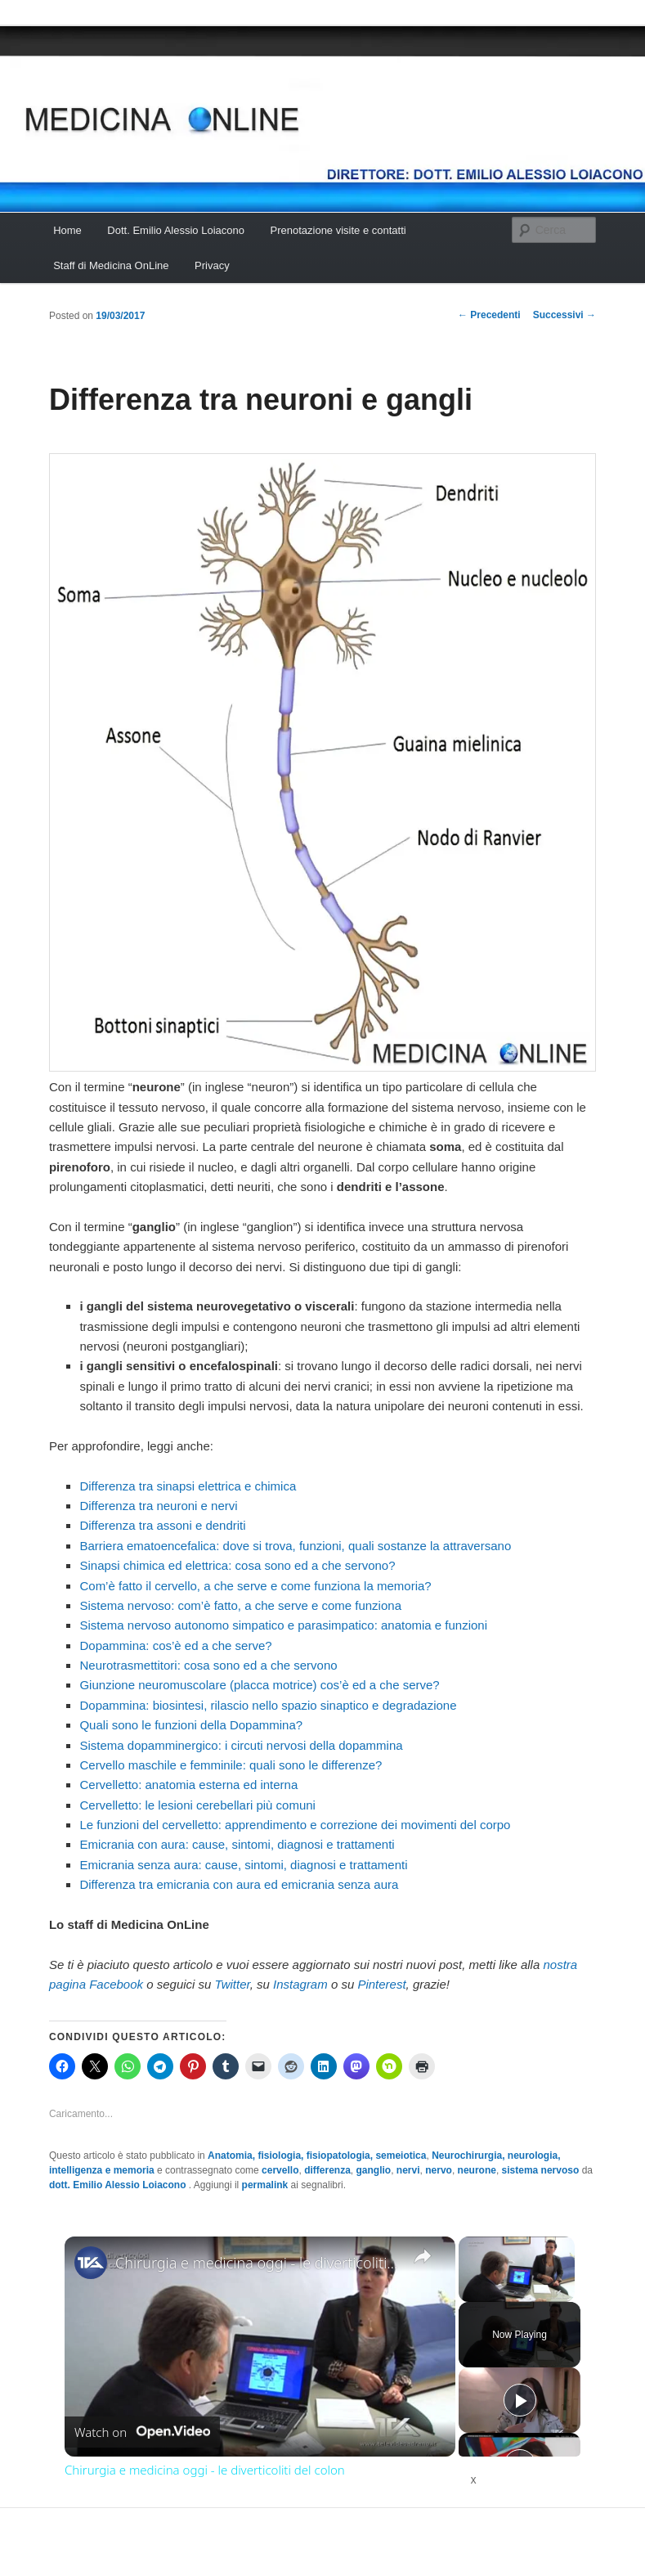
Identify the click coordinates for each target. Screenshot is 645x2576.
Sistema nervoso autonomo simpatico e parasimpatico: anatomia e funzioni (283, 1625)
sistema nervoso (541, 2170)
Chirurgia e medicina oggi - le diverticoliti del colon (257, 2263)
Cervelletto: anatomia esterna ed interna (188, 1785)
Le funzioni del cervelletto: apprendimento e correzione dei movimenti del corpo (294, 1825)
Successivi (564, 315)
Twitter (232, 1984)
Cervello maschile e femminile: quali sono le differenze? (230, 1765)
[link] (90, 2262)
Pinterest (381, 1984)
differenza (327, 2170)
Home (67, 230)
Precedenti (489, 315)
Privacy (212, 265)
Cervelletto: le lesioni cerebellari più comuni (197, 1805)
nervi (408, 2170)
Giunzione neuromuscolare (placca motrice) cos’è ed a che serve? (259, 1685)
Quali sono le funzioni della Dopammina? (190, 1725)
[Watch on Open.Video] (142, 2432)
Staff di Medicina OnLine (110, 265)
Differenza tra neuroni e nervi (158, 1506)
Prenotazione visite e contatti (337, 230)
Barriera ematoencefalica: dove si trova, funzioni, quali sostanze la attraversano (295, 1546)
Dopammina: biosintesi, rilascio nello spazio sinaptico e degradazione (267, 1705)
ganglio (374, 2170)
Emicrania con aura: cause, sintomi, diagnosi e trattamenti (236, 1844)
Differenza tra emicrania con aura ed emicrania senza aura (238, 1884)
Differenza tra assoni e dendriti (162, 1525)
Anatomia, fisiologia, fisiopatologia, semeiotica (317, 2155)
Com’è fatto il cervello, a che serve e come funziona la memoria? (255, 1586)
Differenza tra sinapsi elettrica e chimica (187, 1486)
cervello (280, 2170)
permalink (265, 2185)
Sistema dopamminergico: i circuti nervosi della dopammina (240, 1745)
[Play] (520, 2400)
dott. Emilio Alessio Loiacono (119, 2185)
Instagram (300, 1984)
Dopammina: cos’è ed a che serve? (175, 1645)
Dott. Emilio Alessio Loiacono (175, 230)
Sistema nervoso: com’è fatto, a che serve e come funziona (240, 1605)
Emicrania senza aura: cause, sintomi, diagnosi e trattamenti (243, 1865)
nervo (438, 2170)
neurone (477, 2170)
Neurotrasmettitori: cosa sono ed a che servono (208, 1665)
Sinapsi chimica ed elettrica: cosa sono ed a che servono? (237, 1565)
